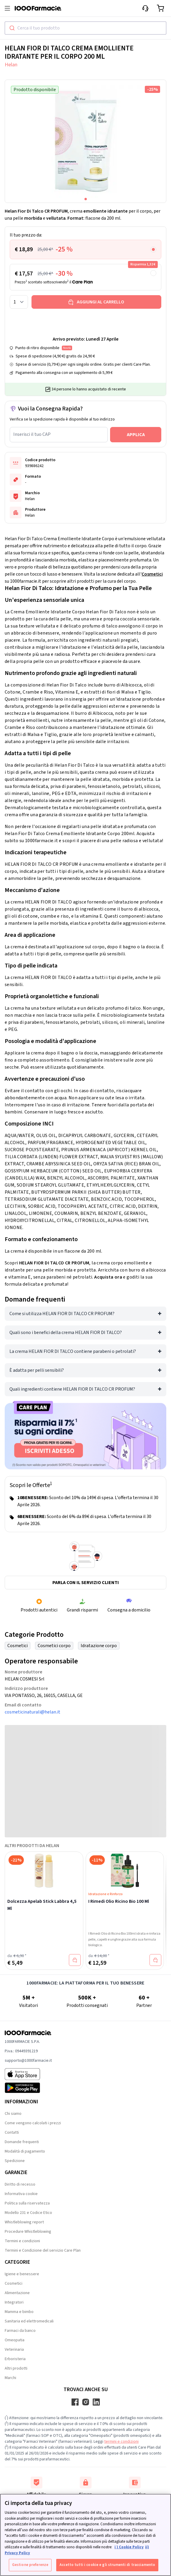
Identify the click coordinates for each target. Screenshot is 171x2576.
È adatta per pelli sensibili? (36, 1370)
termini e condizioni (121, 2441)
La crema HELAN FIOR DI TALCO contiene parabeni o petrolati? (72, 1351)
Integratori (14, 2302)
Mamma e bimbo (19, 2312)
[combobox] (85, 28)
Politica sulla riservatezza (27, 2203)
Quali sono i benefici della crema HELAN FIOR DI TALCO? (65, 1332)
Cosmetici (152, 574)
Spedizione (15, 2161)
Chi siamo (13, 2114)
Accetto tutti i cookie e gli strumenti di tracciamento (107, 2564)
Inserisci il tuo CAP (32, 434)
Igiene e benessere (22, 2274)
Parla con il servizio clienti (85, 1582)
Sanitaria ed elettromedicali (29, 2321)
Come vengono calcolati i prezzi (33, 2123)
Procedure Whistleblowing (28, 2232)
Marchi (10, 2378)
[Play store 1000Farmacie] (28, 2087)
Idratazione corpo (99, 1645)
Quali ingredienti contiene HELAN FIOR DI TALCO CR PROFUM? (72, 1389)
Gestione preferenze (30, 2564)
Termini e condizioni (22, 2241)
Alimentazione (17, 2293)
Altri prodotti (16, 2368)
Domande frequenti (22, 2142)
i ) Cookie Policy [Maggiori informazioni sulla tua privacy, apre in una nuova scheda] (129, 2547)
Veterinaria (14, 2349)
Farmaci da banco (20, 2331)
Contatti (12, 2132)
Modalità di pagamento (25, 2151)
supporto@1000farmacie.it (28, 2061)
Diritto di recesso (20, 2184)
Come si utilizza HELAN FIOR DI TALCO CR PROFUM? (61, 1313)
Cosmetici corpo (54, 1645)
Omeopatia (14, 2340)
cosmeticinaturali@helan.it (32, 1712)
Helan (11, 64)
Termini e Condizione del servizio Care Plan (43, 2250)
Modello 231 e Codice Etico (28, 2213)
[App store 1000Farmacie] (28, 2074)
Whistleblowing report (24, 2222)
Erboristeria (15, 2359)
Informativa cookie (21, 2194)
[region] (85, 2535)
